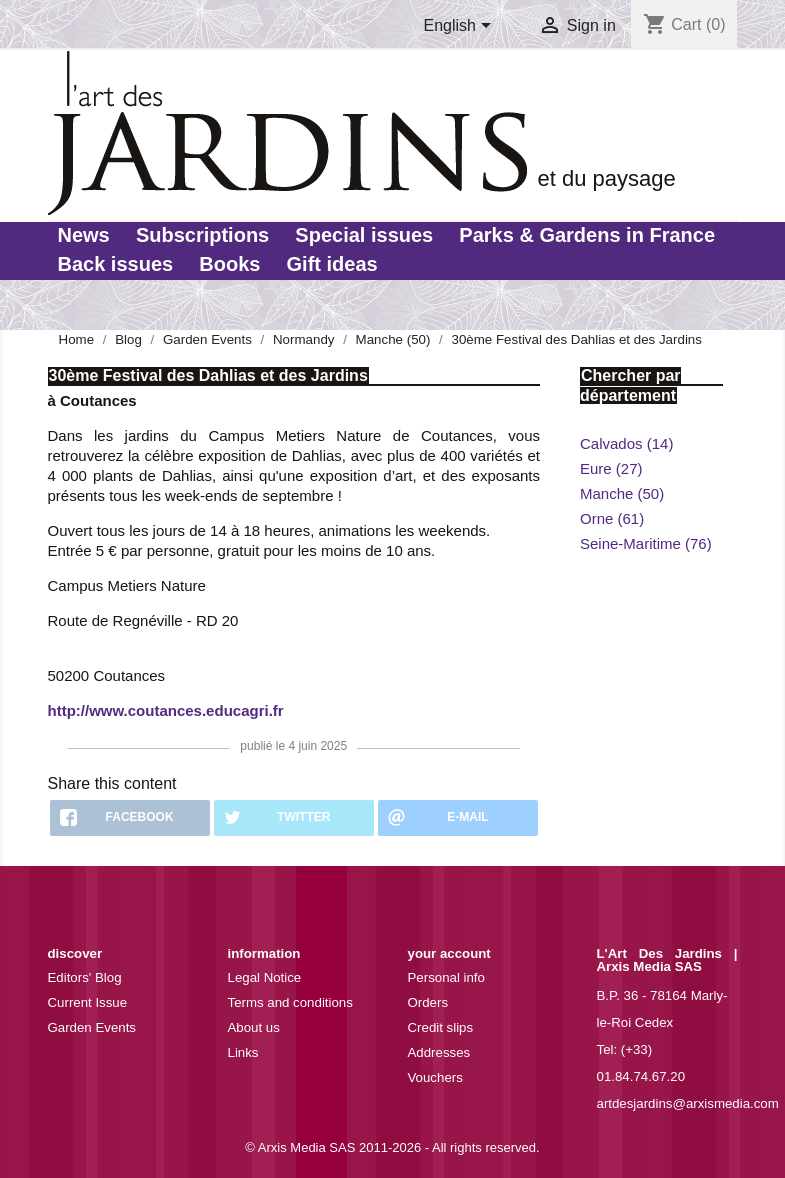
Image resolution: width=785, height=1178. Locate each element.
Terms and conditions (290, 1002)
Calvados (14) (626, 443)
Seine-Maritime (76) (646, 543)
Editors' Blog (85, 977)
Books (229, 264)
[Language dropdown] (460, 27)
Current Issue (88, 1002)
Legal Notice (265, 977)
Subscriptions (202, 235)
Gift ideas (332, 264)
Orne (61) (612, 518)
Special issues (364, 235)
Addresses (439, 1052)
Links (243, 1052)
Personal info (446, 977)
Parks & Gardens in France (587, 235)
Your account (449, 953)
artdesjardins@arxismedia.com (688, 1103)
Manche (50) (622, 493)
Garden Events (92, 1027)
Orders (428, 1002)
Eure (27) (611, 468)
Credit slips (441, 1027)
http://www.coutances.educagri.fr (166, 710)
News (84, 235)
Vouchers (435, 1077)
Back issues (116, 264)
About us (254, 1027)
